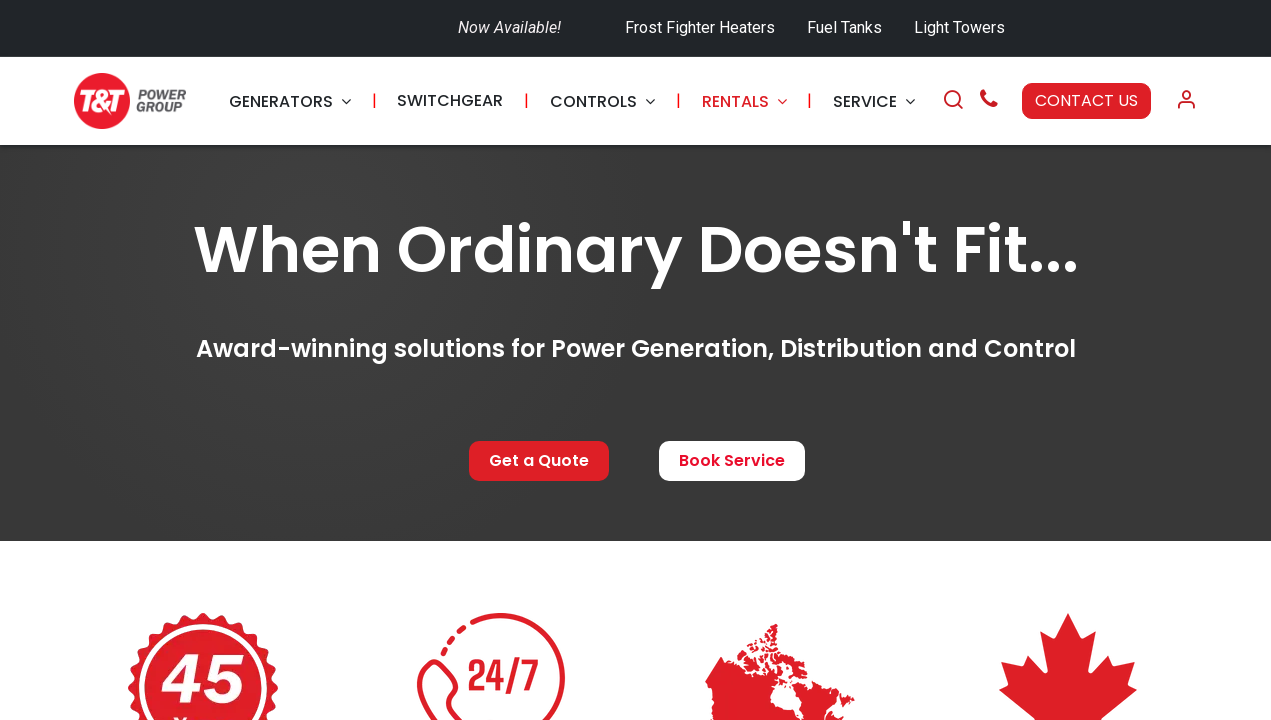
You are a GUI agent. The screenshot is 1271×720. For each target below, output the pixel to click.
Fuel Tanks (846, 27)
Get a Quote (539, 460)
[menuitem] (290, 101)
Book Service (732, 460)
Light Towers (959, 27)
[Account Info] (1186, 101)
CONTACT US (1086, 100)
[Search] (953, 101)
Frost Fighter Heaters (700, 27)
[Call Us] (989, 101)
